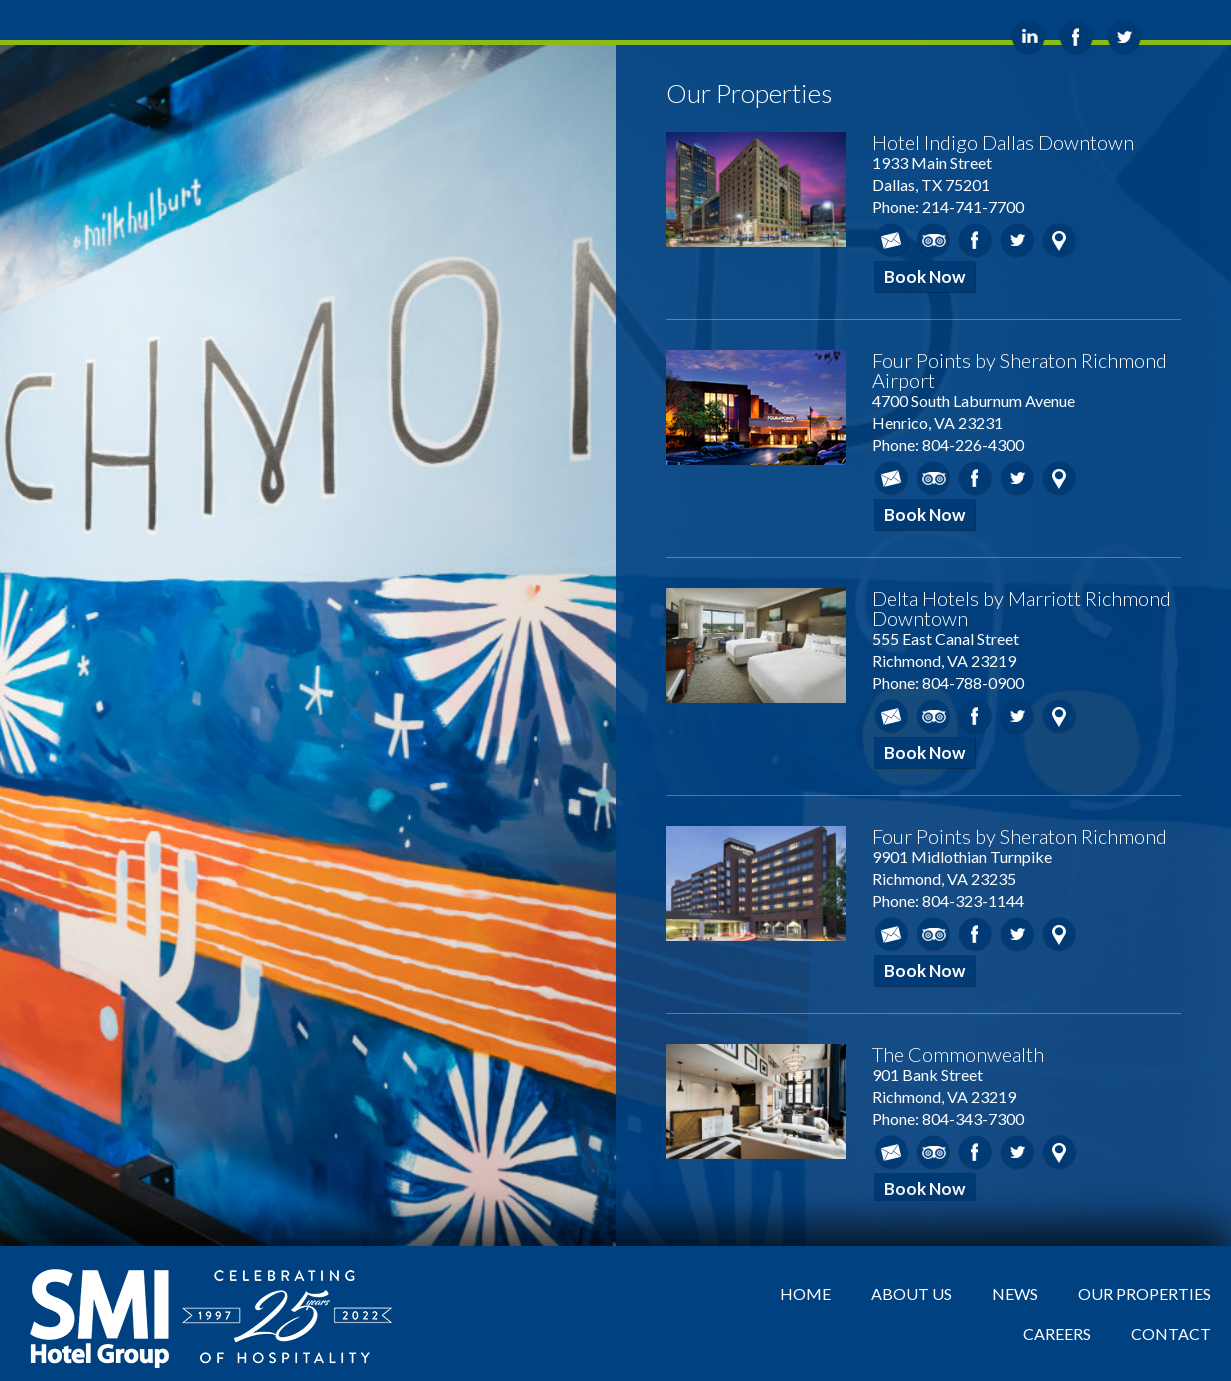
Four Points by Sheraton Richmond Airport (1019, 370)
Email (891, 240)
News (1015, 1293)
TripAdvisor (933, 240)
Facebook (975, 240)
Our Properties (1144, 1293)
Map (1059, 240)
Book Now (924, 276)
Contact (1171, 1333)
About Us (911, 1293)
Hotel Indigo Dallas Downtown (1003, 142)
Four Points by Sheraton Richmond (1019, 836)
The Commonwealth (958, 1054)
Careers (1057, 1333)
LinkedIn (1028, 37)
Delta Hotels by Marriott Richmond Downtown (1021, 608)
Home (805, 1293)
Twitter (1017, 240)
